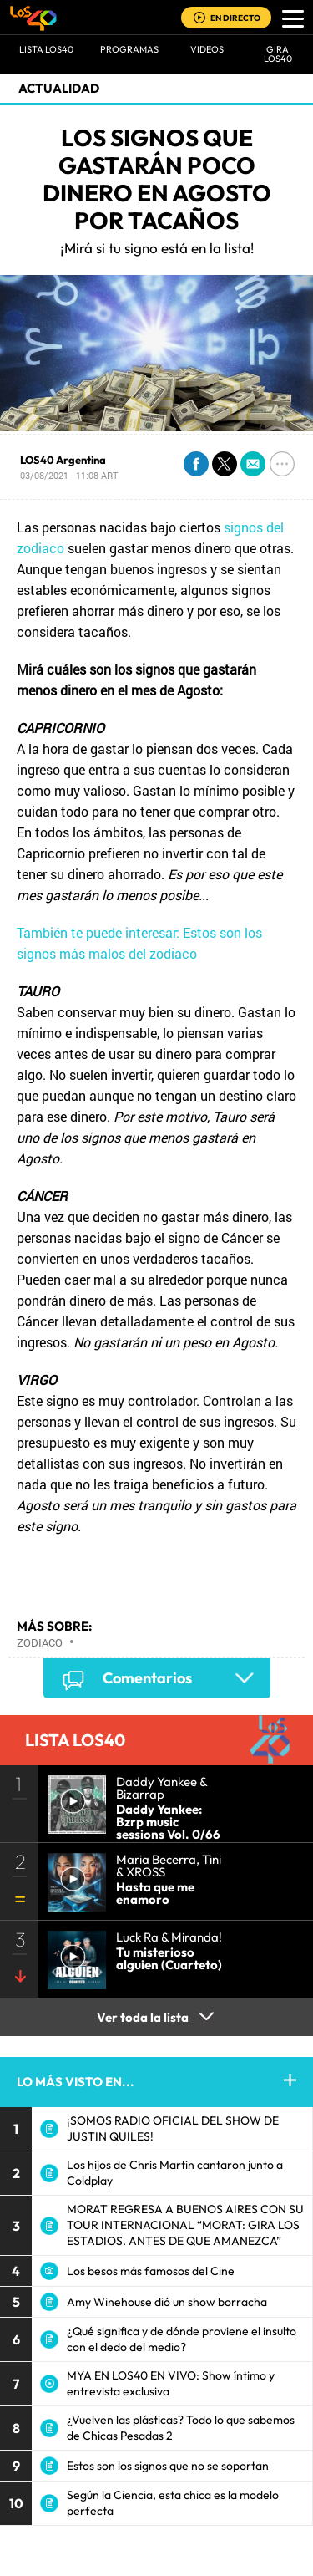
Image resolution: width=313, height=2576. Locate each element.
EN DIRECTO (235, 18)
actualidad (58, 88)
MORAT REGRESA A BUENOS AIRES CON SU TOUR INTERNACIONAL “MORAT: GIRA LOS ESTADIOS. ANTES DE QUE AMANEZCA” (185, 2225)
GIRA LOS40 (278, 53)
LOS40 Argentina (63, 459)
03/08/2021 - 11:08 (69, 475)
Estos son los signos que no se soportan (168, 2465)
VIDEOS (207, 49)
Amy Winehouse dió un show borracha (167, 2301)
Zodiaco (40, 1642)
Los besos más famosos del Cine (151, 2270)
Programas (129, 49)
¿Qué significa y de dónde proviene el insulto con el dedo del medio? (181, 2339)
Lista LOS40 (46, 49)
